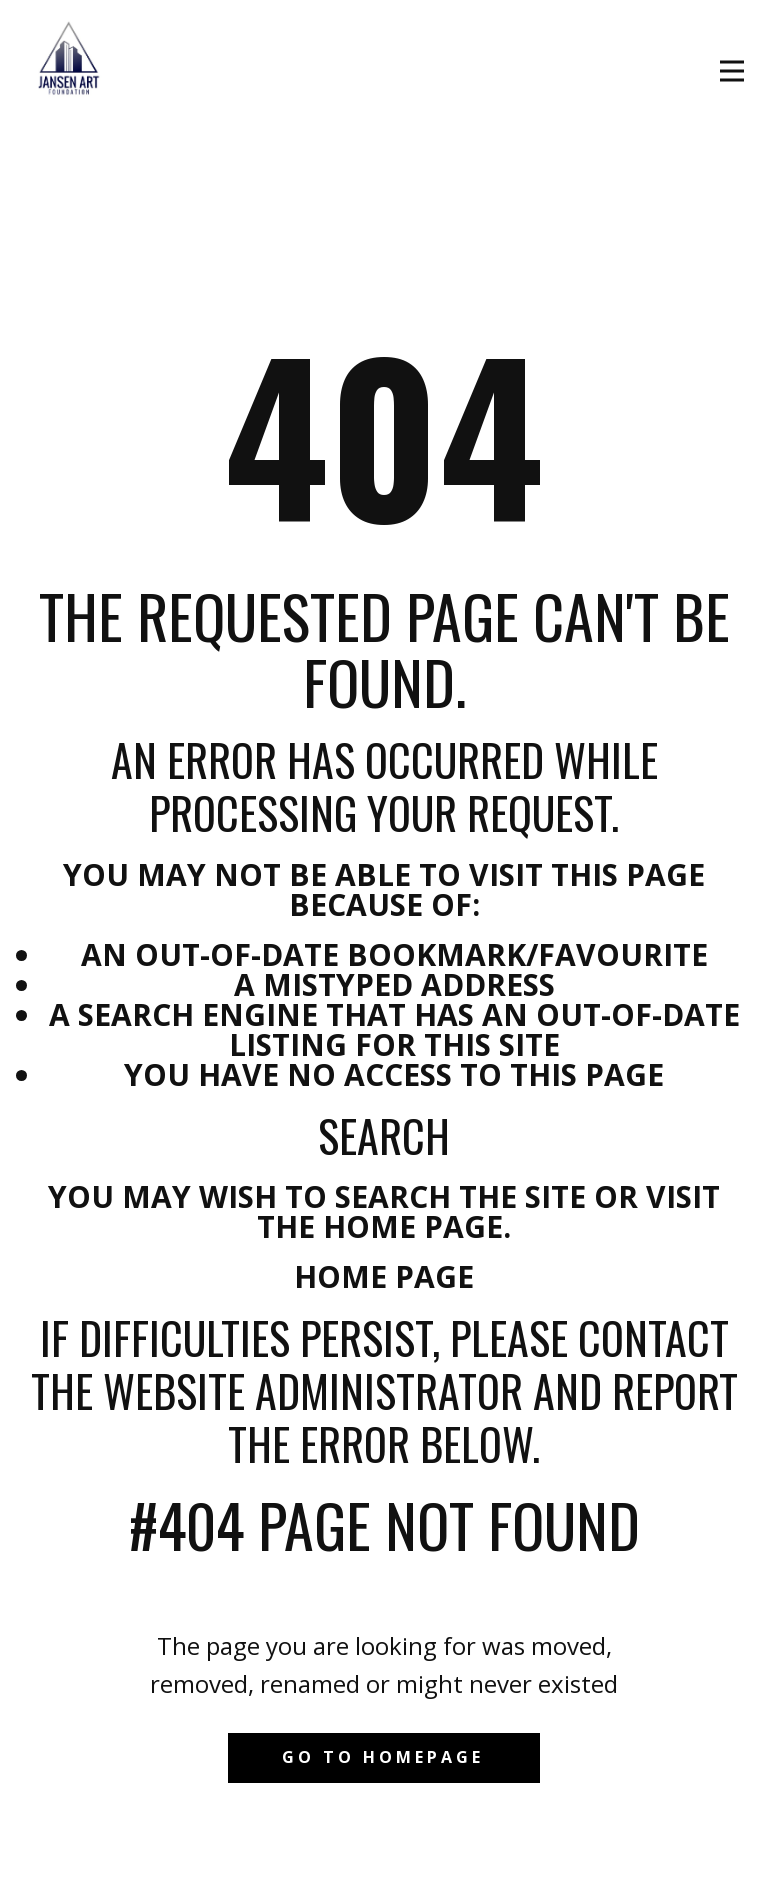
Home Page (384, 1276)
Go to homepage (383, 1757)
